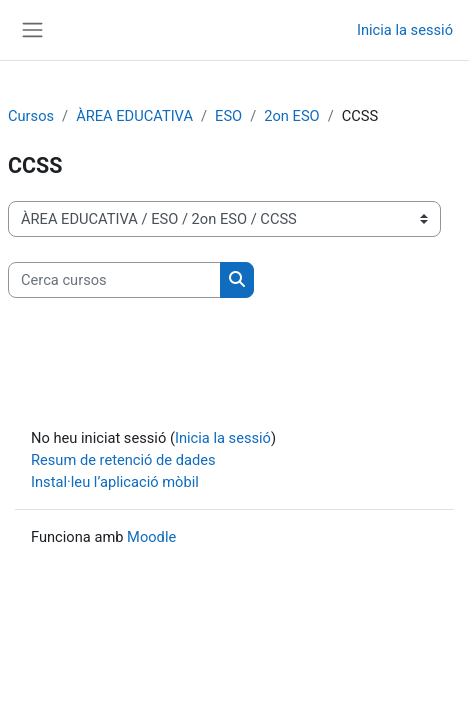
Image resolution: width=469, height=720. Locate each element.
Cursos (31, 116)
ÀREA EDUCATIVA (134, 116)
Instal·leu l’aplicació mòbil (115, 482)
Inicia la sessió (405, 30)
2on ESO (291, 116)
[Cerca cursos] (114, 280)
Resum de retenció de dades (123, 460)
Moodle (151, 537)
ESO (228, 116)
